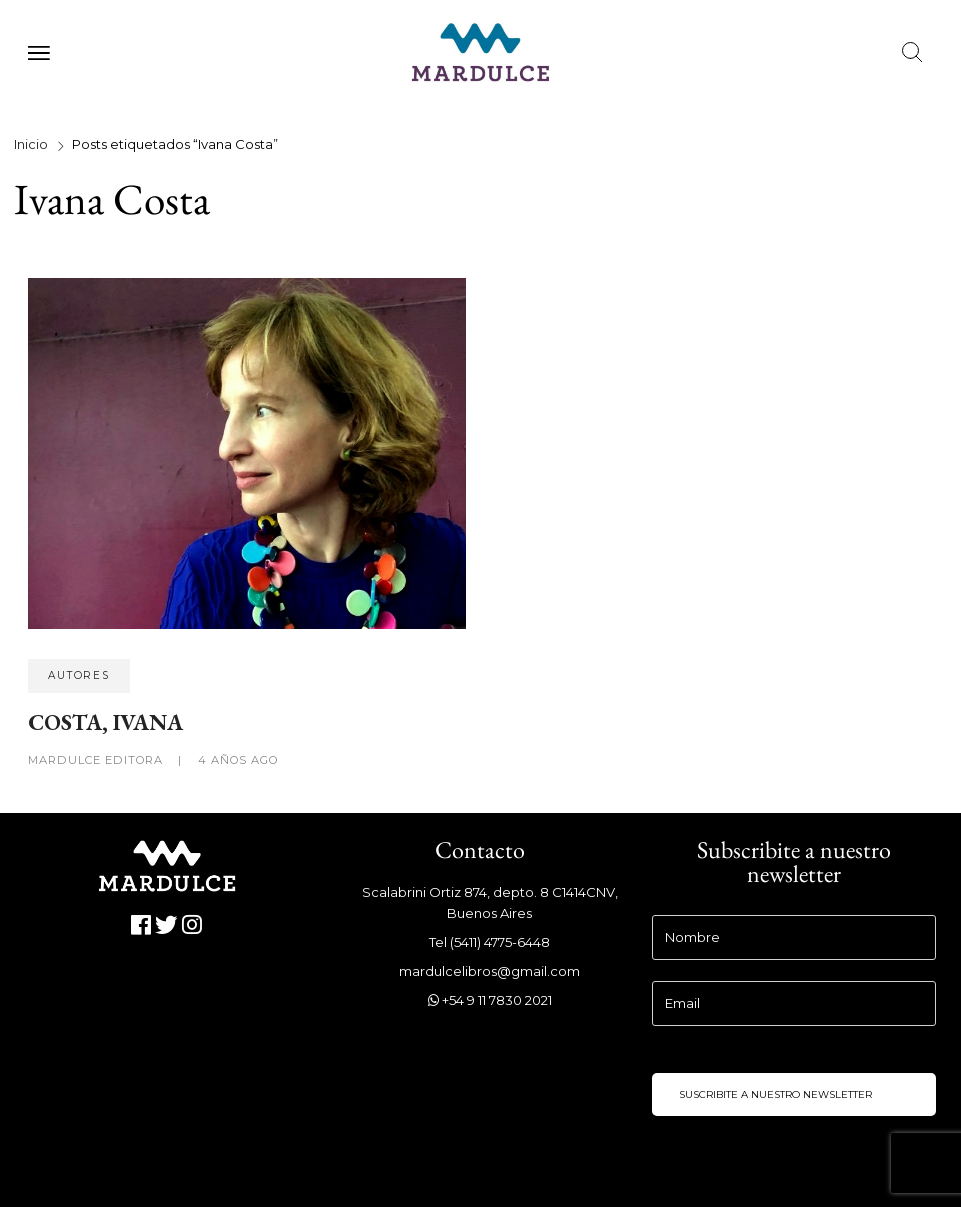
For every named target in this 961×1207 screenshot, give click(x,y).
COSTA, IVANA (105, 722)
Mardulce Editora (97, 760)
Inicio (31, 144)
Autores (79, 675)
